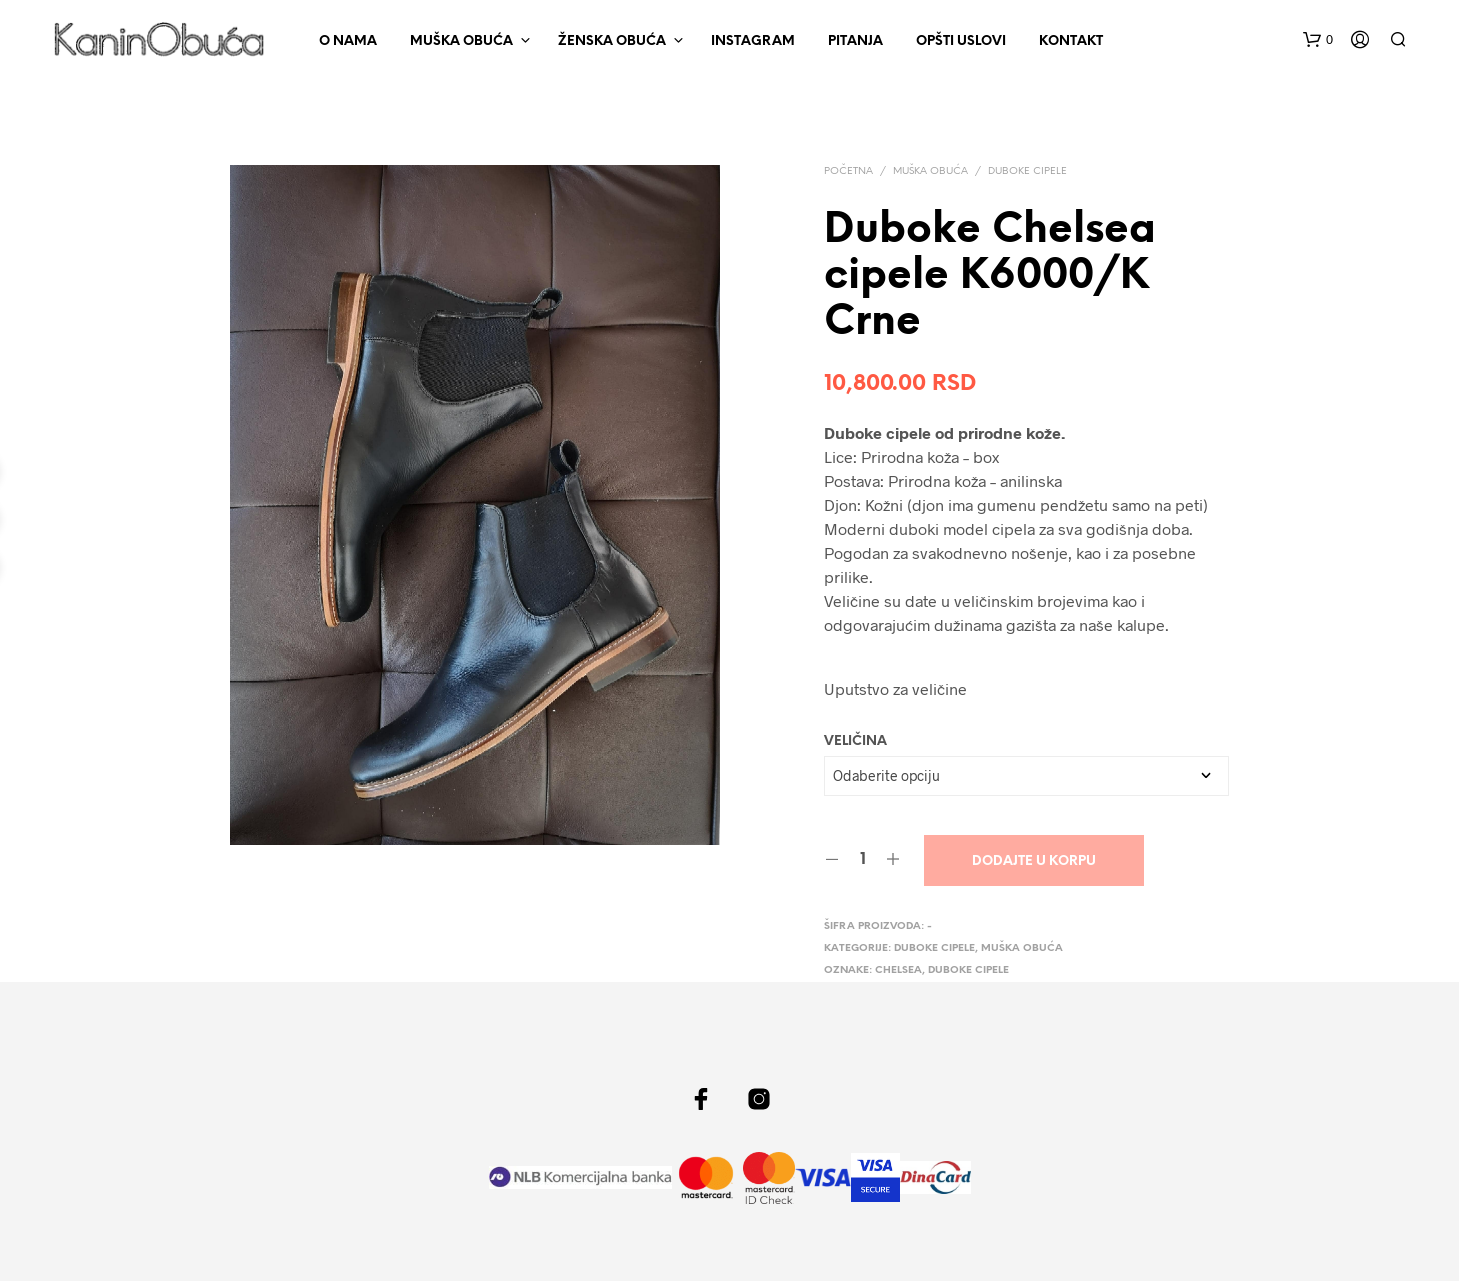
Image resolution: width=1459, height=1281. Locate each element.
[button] (1318, 40)
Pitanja (855, 41)
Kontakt (1071, 41)
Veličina (855, 741)
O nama (348, 41)
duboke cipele (968, 970)
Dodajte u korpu (1034, 861)
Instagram (753, 41)
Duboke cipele (1027, 171)
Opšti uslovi (961, 41)
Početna (848, 171)
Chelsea (898, 970)
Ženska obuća (612, 41)
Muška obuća (461, 41)
